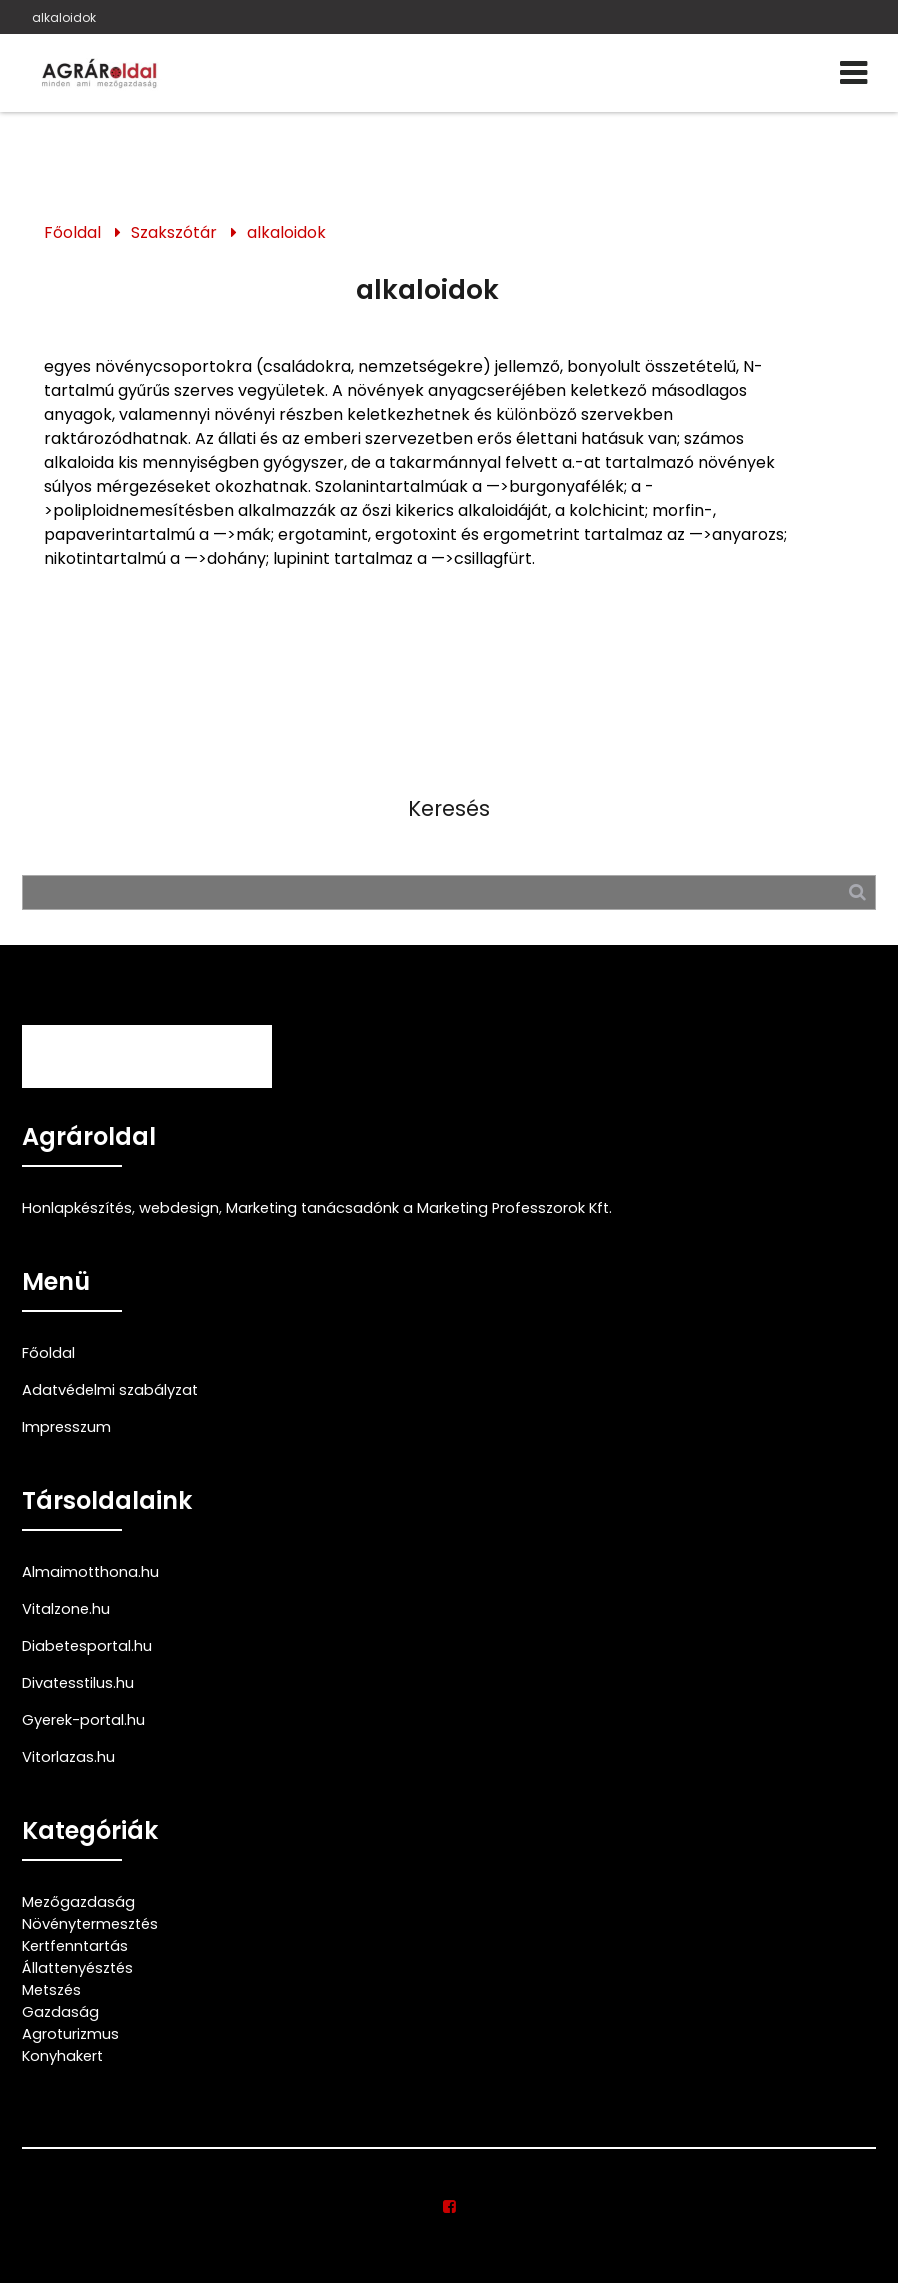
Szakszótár (174, 232)
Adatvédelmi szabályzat (110, 1390)
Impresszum (66, 1427)
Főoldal (72, 232)
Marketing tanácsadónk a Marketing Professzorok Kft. (419, 1208)
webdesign (179, 1208)
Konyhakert (62, 2056)
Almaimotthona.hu (90, 1572)
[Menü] (853, 73)
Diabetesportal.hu (87, 1646)
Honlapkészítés (77, 1208)
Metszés (51, 1990)
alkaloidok (64, 17)
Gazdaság (60, 2012)
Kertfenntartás (75, 1946)
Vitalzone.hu (66, 1609)
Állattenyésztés (77, 1968)
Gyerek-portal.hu (83, 1720)
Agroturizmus (70, 2034)
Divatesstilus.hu (78, 1683)
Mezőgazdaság (78, 1902)
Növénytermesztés (90, 1924)
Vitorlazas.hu (68, 1757)
